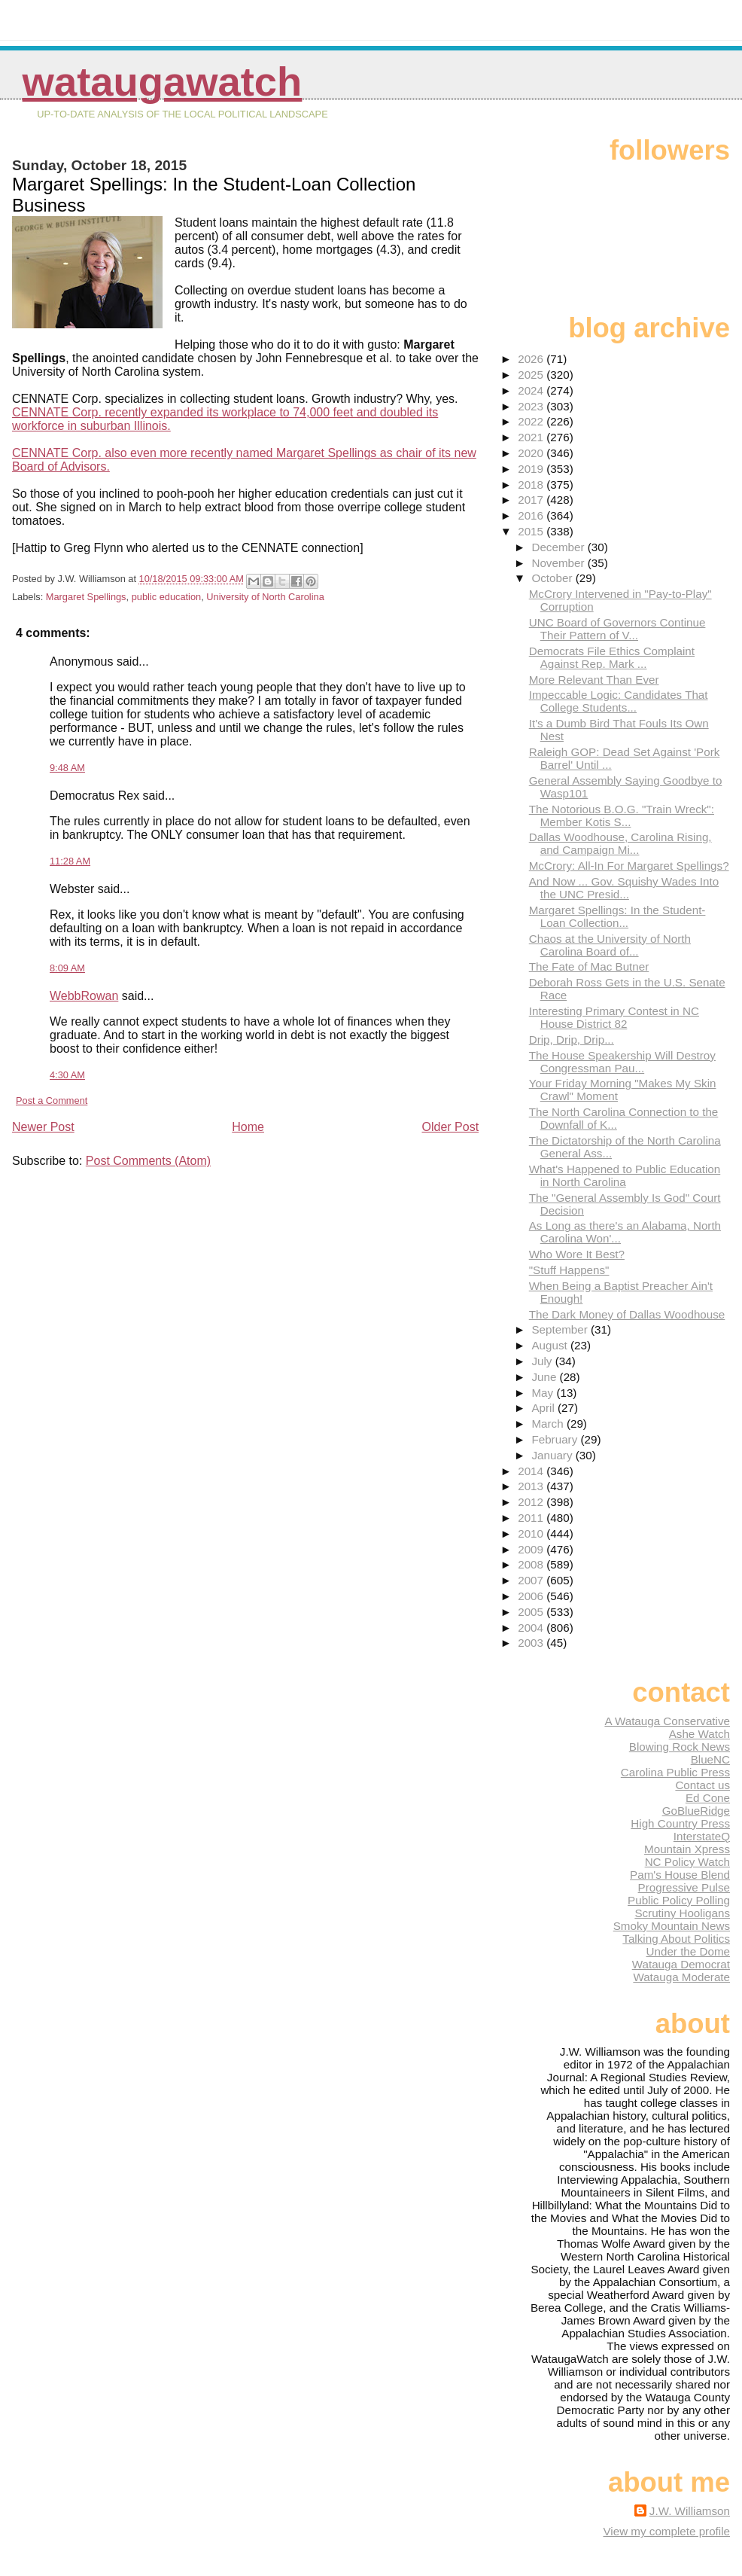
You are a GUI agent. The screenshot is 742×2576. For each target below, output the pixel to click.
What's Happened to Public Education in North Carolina (625, 1175)
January (553, 1455)
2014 (532, 1471)
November (559, 562)
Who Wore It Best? (577, 1254)
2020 (532, 453)
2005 (532, 1611)
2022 (532, 421)
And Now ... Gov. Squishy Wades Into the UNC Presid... (624, 888)
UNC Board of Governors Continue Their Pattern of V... (617, 629)
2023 (532, 406)
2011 (532, 1517)
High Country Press (680, 1823)
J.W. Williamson (689, 2510)
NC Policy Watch (687, 1861)
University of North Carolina (265, 596)
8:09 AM (67, 968)
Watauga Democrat (681, 1964)
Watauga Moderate (681, 1977)
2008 (532, 1564)
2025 (532, 374)
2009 (532, 1549)
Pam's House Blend (680, 1874)
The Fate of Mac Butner (589, 966)
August (550, 1345)
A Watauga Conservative (667, 1721)
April (544, 1407)
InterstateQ (702, 1836)
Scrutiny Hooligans (682, 1913)
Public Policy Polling (679, 1900)
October (553, 578)
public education (167, 596)
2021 (532, 437)
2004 (532, 1627)
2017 (532, 499)
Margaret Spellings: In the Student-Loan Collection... (617, 916)
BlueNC (710, 1759)
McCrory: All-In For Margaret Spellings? (629, 865)
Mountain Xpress (687, 1849)
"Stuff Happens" (569, 1270)
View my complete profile (666, 2531)
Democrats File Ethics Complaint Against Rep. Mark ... (612, 657)
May (543, 1392)
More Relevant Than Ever (594, 679)
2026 (532, 358)
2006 (532, 1596)
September (561, 1329)
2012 (532, 1501)
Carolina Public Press (675, 1772)
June (545, 1376)
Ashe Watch (699, 1733)
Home (248, 1126)
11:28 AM (70, 861)
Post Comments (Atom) (148, 1160)
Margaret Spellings (86, 596)
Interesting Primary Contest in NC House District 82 (614, 1017)
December (559, 547)
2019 (532, 468)
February (555, 1439)
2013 (532, 1486)
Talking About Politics (676, 1938)
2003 (532, 1642)
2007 (532, 1580)
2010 (532, 1533)
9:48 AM (67, 767)
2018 (532, 484)
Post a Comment (51, 1100)
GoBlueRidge (696, 1810)
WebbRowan (84, 995)
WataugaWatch (163, 82)
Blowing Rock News (679, 1746)
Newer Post (43, 1126)
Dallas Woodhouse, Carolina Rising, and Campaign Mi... (620, 843)
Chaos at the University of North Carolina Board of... (610, 945)
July (543, 1361)
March (548, 1423)
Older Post (450, 1126)
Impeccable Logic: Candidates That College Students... (618, 701)
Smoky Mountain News (671, 1925)
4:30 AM (67, 1075)
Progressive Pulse (684, 1887)
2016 (532, 515)
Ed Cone (708, 1797)
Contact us (702, 1785)
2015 (532, 531)
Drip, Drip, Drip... (571, 1039)
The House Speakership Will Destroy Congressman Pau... (622, 1062)
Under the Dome (688, 1951)
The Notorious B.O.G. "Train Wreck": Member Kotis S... (621, 815)
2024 (532, 390)
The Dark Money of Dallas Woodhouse (627, 1314)
